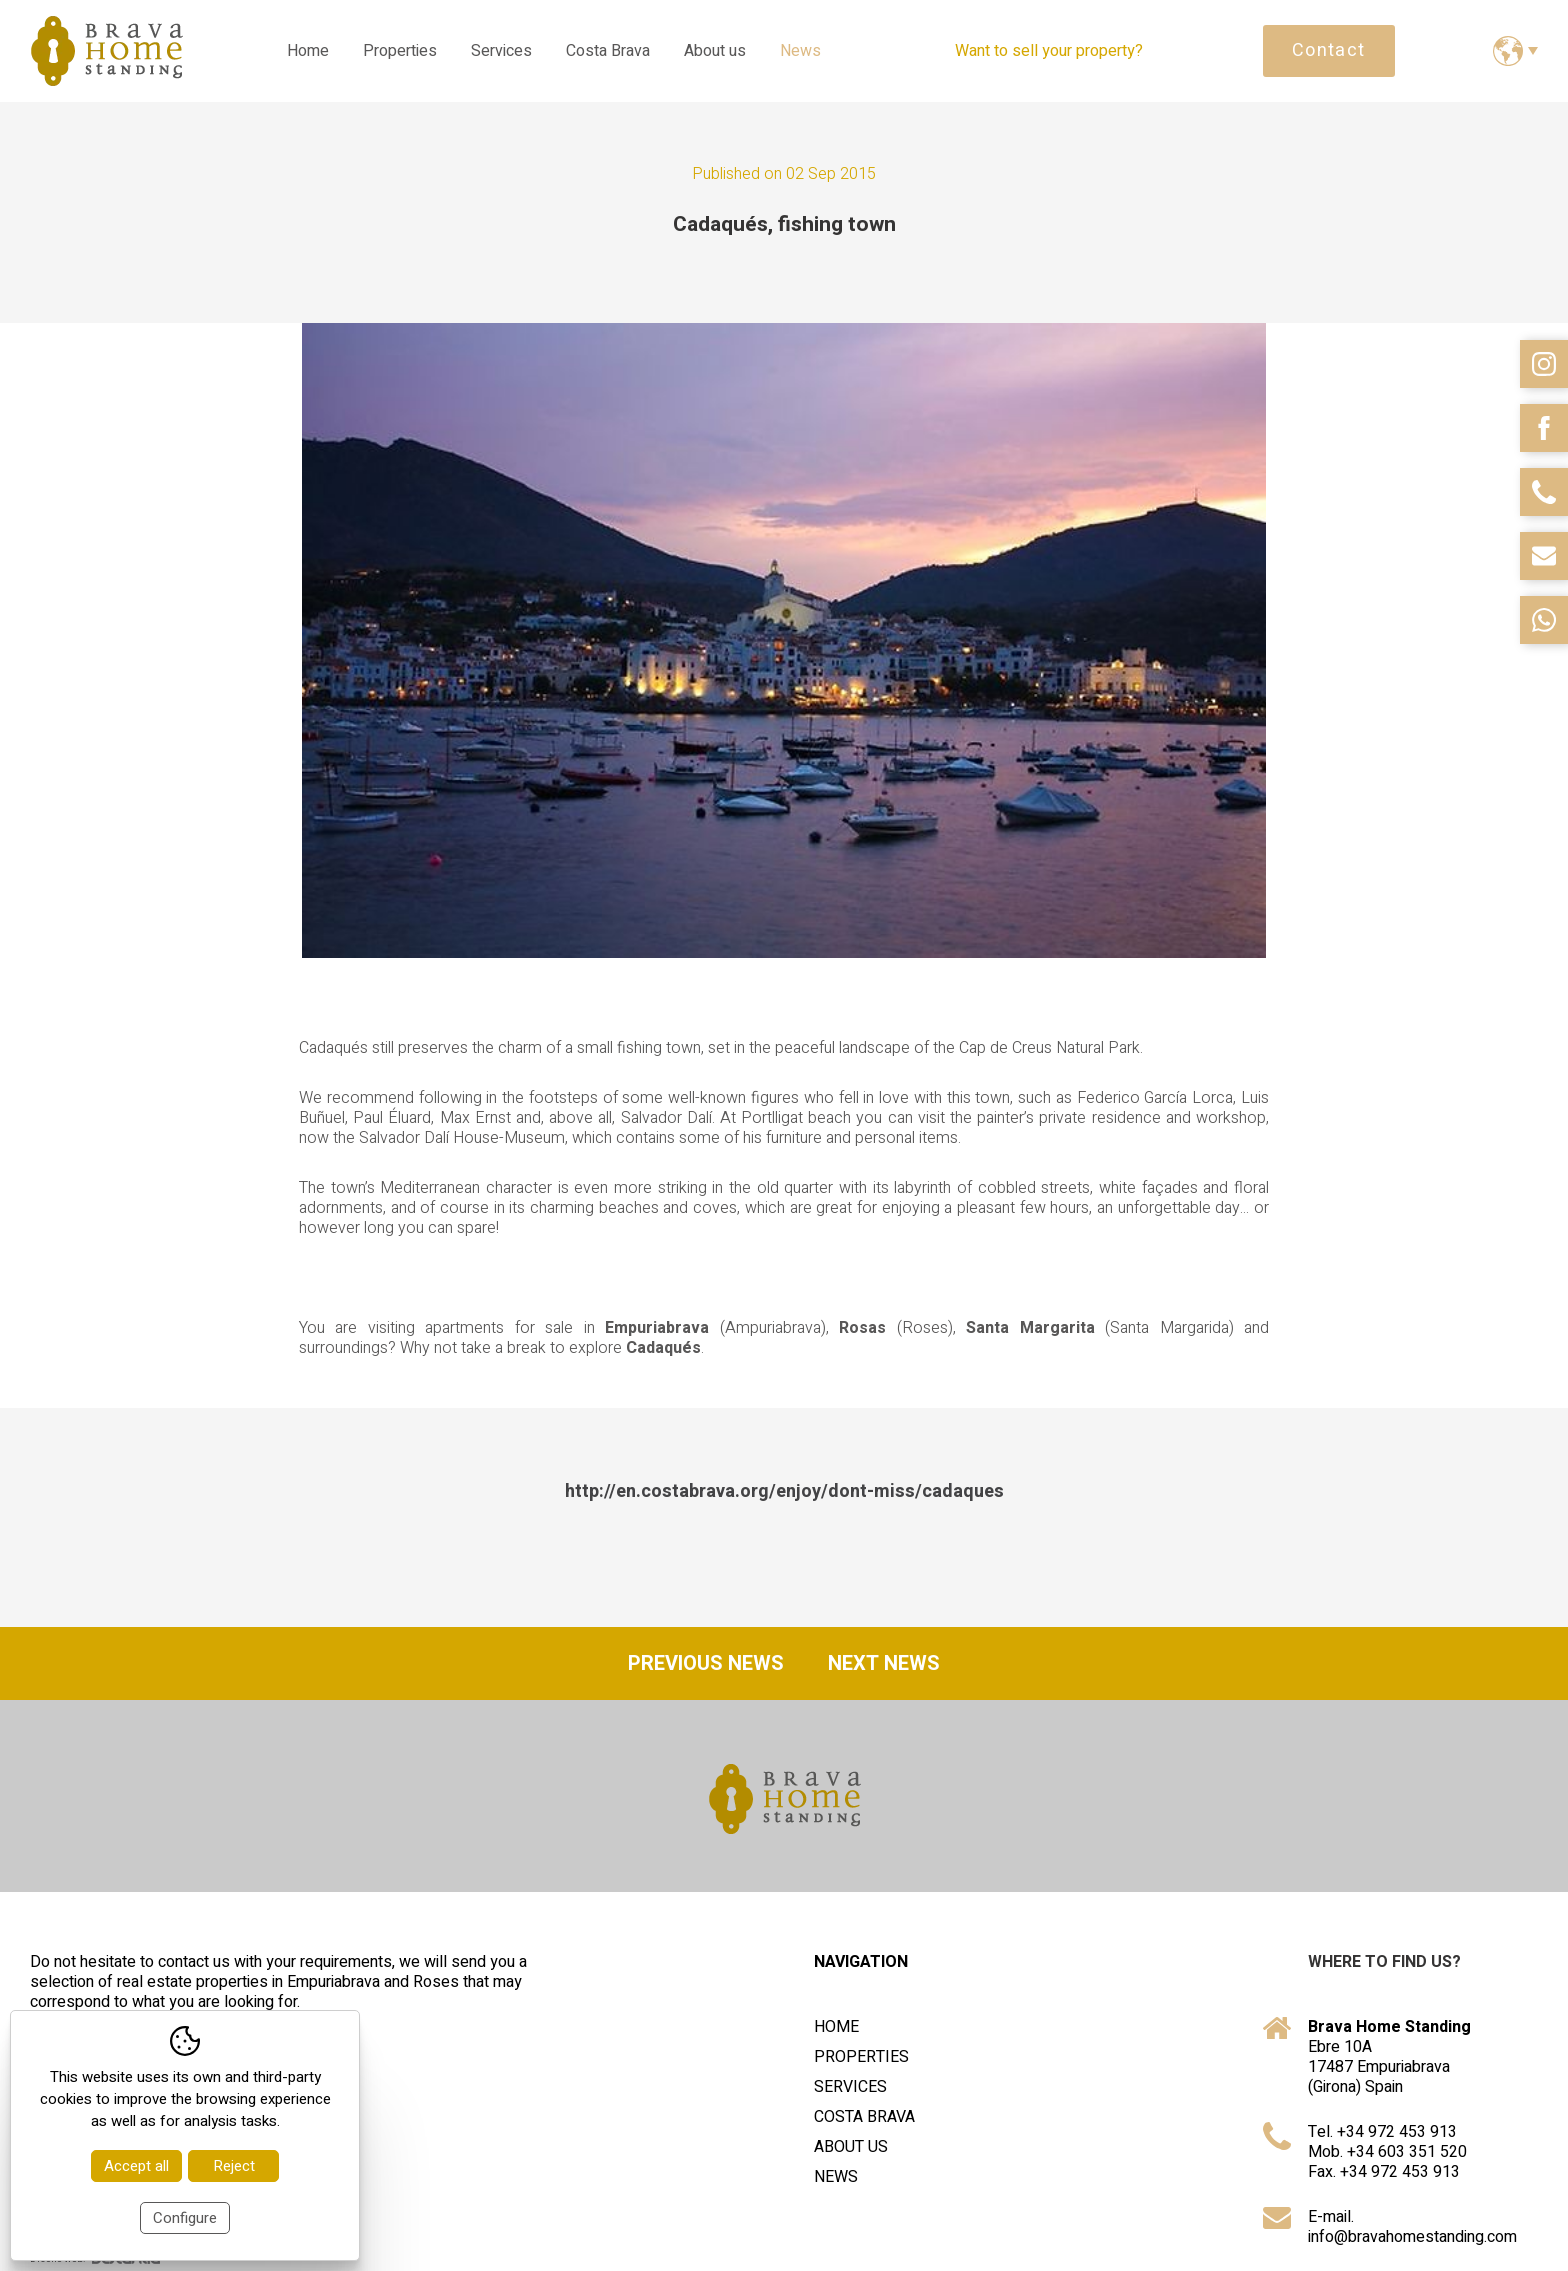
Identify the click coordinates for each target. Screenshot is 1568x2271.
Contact (1329, 50)
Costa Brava (608, 51)
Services (501, 51)
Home (308, 51)
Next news (884, 1663)
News (800, 51)
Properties (400, 51)
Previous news (706, 1663)
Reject (234, 2166)
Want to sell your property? (1049, 51)
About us (715, 51)
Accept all (136, 2166)
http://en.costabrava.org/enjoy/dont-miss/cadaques (784, 1491)
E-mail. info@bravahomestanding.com (1412, 2227)
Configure (185, 2218)
